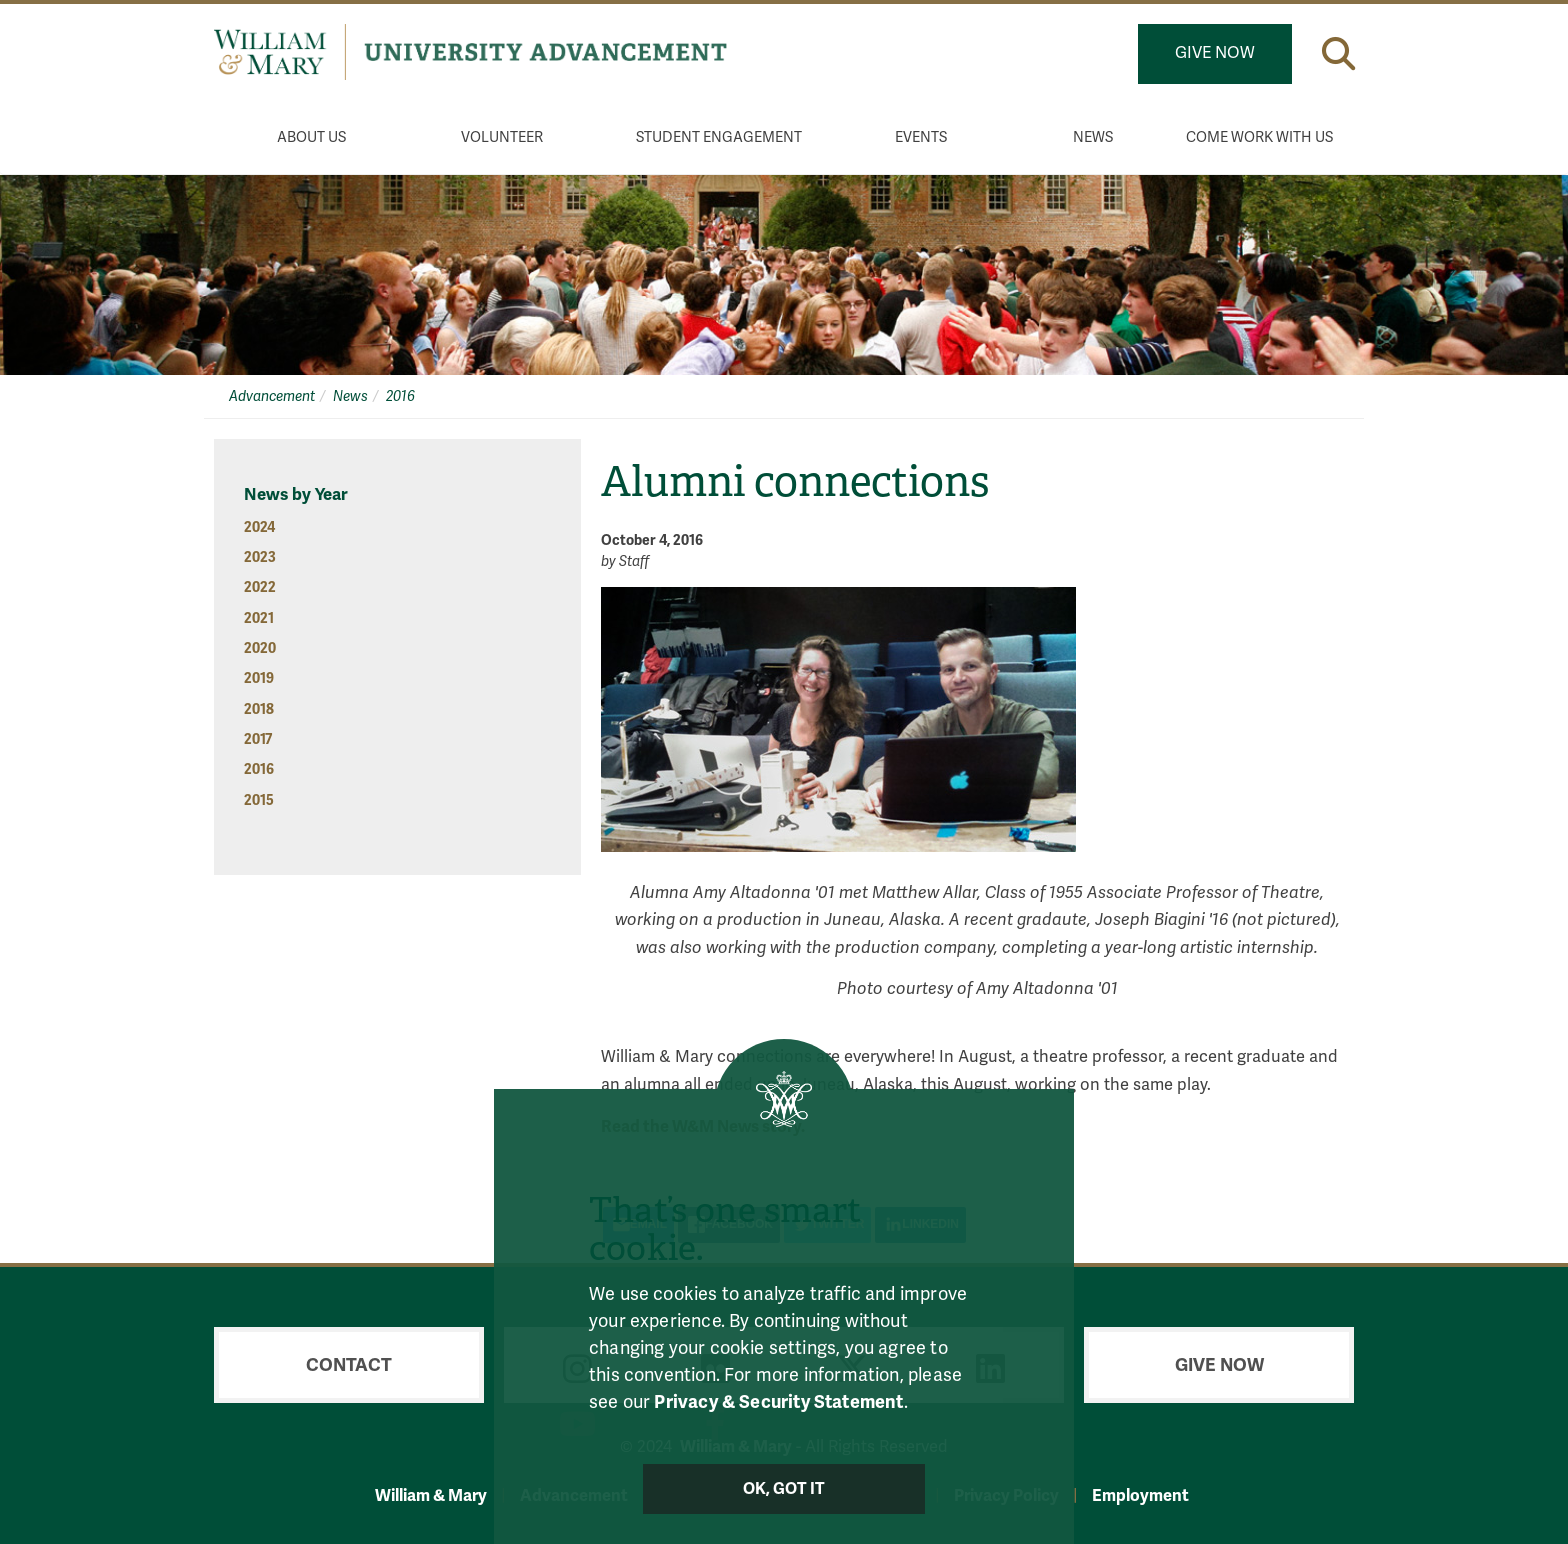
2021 (259, 618)
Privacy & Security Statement (778, 1402)
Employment (1140, 1495)
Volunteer (502, 137)
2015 (259, 800)
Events (921, 137)
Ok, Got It (784, 1489)
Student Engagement (719, 137)
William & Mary (431, 1495)
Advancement (272, 396)
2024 (259, 527)
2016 (400, 396)
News (1093, 137)
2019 (259, 678)
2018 (259, 709)
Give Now (1215, 53)
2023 (260, 557)
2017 (258, 739)
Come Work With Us (1259, 137)
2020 (260, 648)
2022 (260, 587)
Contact (349, 1365)
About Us (311, 137)
